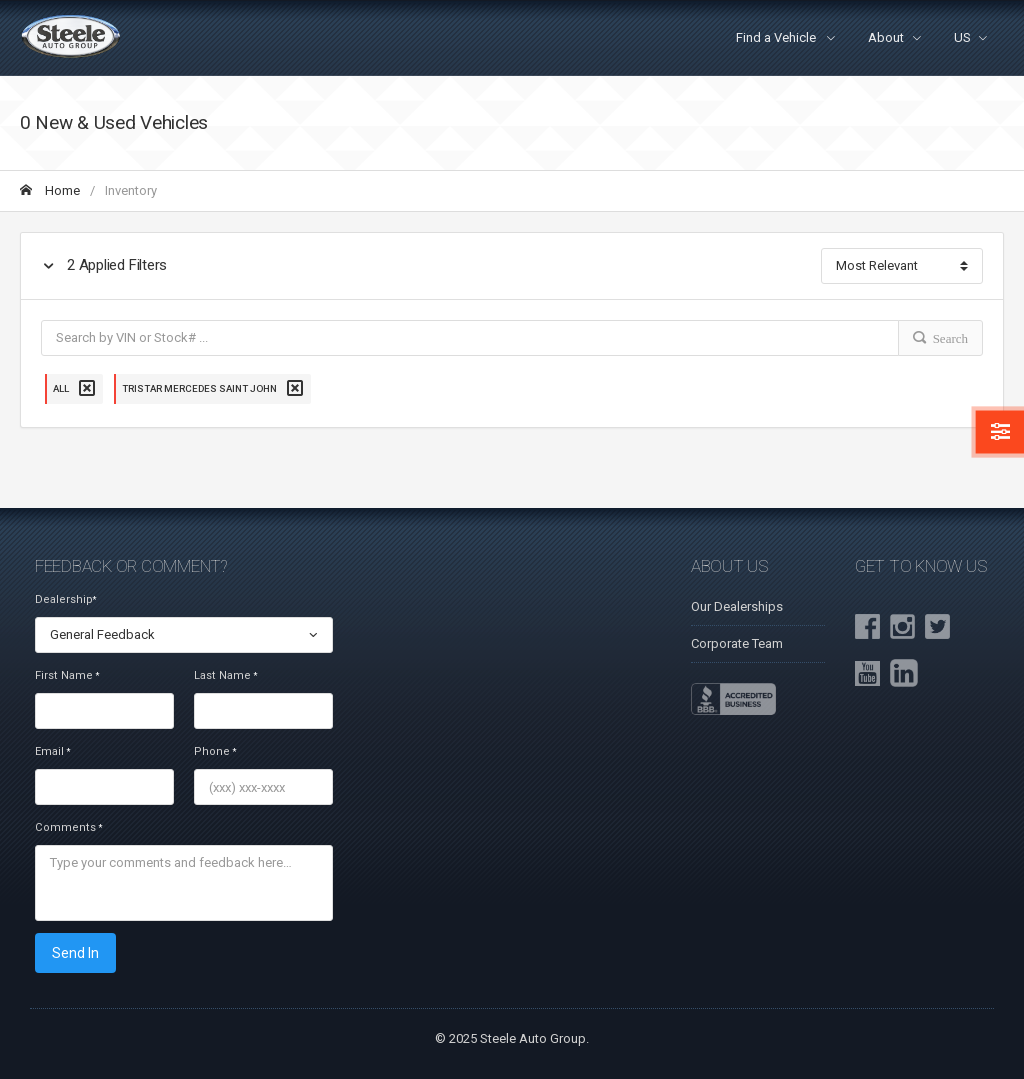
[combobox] (184, 635)
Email (52, 751)
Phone (215, 751)
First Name (67, 675)
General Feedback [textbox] (102, 634)
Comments (68, 827)
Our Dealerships (737, 606)
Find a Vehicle (777, 37)
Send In (75, 953)
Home (50, 190)
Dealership (65, 599)
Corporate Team (737, 643)
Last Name (225, 675)
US (962, 37)
